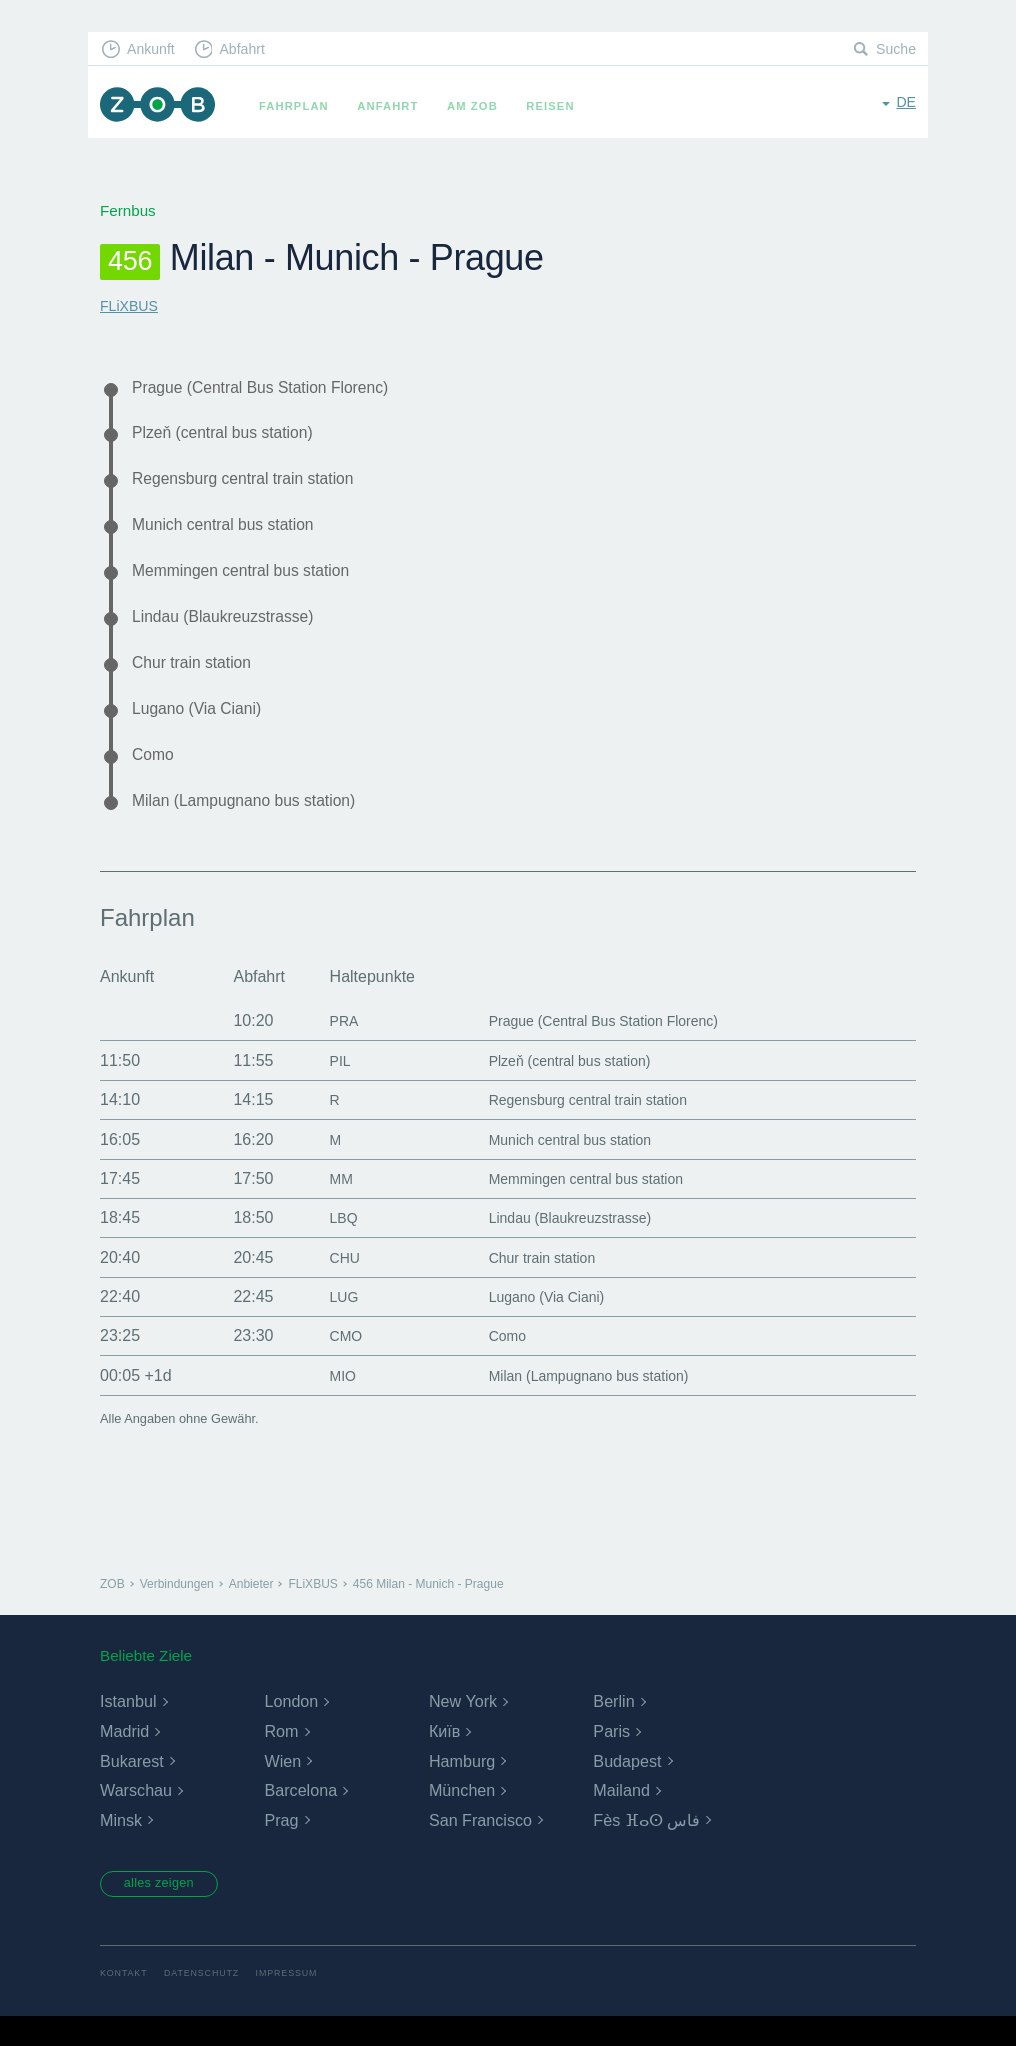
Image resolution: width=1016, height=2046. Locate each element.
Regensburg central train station (256, 485)
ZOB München (162, 106)
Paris (611, 1758)
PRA (329, 1047)
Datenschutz (208, 2003)
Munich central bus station (234, 534)
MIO (328, 1402)
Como (155, 777)
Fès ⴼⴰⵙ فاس (646, 1847)
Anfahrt (396, 106)
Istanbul (128, 1728)
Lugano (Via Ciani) (204, 729)
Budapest (627, 1787)
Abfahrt (251, 50)
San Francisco (480, 1847)
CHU (330, 1284)
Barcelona (300, 1817)
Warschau (135, 1817)
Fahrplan (303, 106)
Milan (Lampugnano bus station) (257, 826)
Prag (281, 1847)
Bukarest (131, 1787)
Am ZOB (481, 106)
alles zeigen (167, 1912)
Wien (282, 1787)
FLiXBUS (131, 305)
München (462, 1817)
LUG (329, 1323)
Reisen (559, 106)
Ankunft (155, 50)
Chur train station (199, 680)
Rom (281, 1758)
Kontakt (125, 2003)
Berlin (613, 1728)
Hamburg (462, 1787)
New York (463, 1728)
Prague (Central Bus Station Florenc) (276, 388)
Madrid (124, 1758)
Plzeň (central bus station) (233, 437)
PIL (325, 1087)
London (290, 1728)
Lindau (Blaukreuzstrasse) (234, 631)
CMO (331, 1362)
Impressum (299, 2003)
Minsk (121, 1847)
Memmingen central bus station (254, 583)
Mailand (621, 1817)
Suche (894, 50)
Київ (444, 1758)
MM (326, 1205)
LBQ (329, 1244)
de (905, 104)
